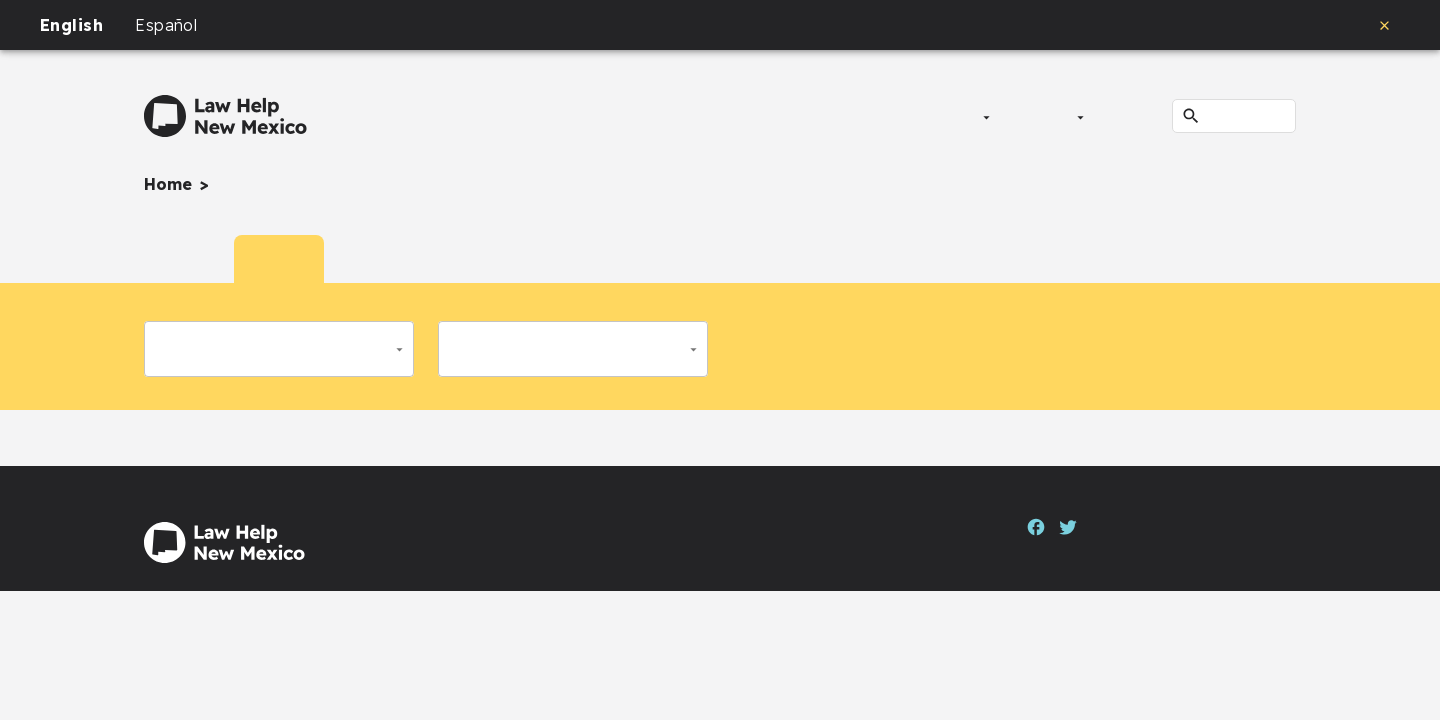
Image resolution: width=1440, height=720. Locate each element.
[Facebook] (1036, 525)
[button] (279, 349)
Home (168, 184)
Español (166, 25)
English (71, 25)
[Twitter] (1068, 525)
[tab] (189, 259)
